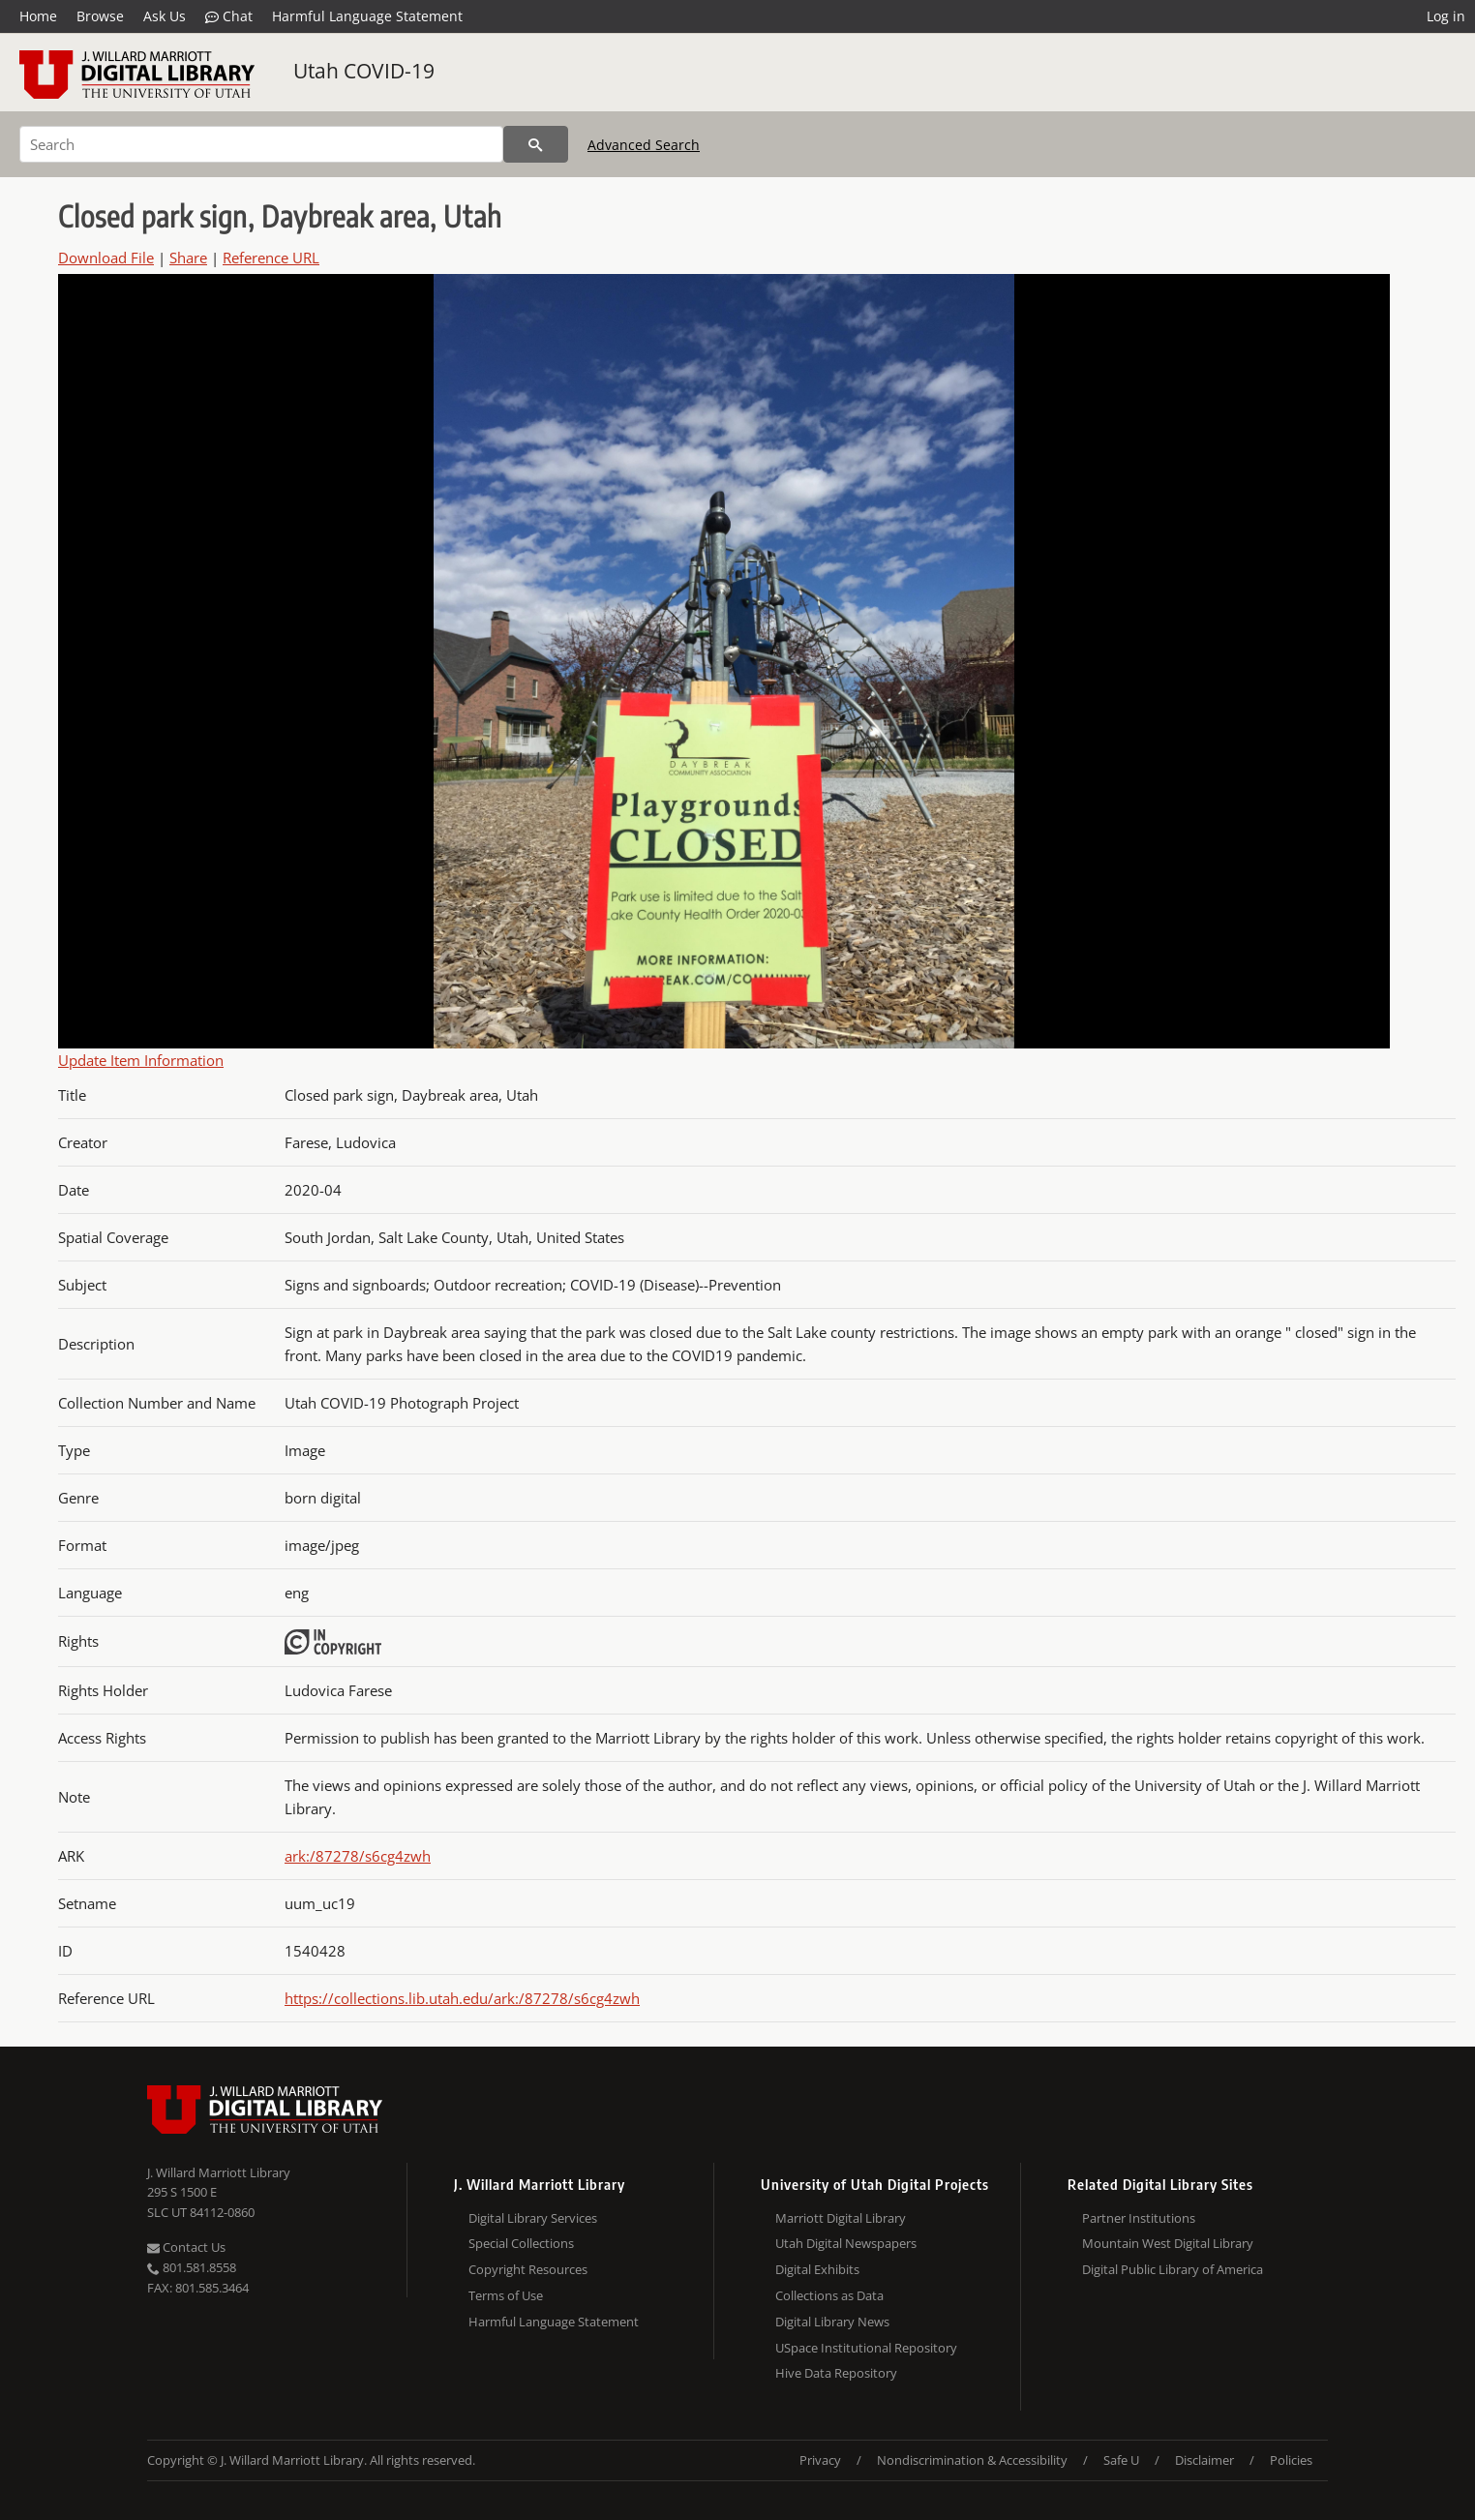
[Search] (261, 144)
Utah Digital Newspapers (846, 2243)
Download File (106, 257)
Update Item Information (141, 1060)
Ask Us (164, 16)
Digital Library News (832, 2321)
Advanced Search (643, 145)
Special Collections (521, 2243)
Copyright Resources (527, 2269)
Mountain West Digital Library (1167, 2243)
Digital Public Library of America (1172, 2269)
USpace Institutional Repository (866, 2347)
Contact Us (186, 2247)
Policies (1291, 2460)
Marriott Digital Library (840, 2218)
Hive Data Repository (836, 2373)
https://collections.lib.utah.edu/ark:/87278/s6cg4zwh (462, 1998)
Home (38, 16)
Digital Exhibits (817, 2269)
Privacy (820, 2460)
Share (188, 257)
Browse (100, 16)
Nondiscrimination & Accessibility (972, 2460)
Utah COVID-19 (364, 70)
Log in (1446, 16)
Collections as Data (829, 2295)
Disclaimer (1204, 2460)
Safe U (1121, 2460)
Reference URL (271, 257)
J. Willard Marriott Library (218, 2172)
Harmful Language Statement (367, 16)
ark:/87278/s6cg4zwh (358, 1856)
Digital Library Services (532, 2218)
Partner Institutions (1138, 2218)
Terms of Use (505, 2295)
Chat (229, 16)
